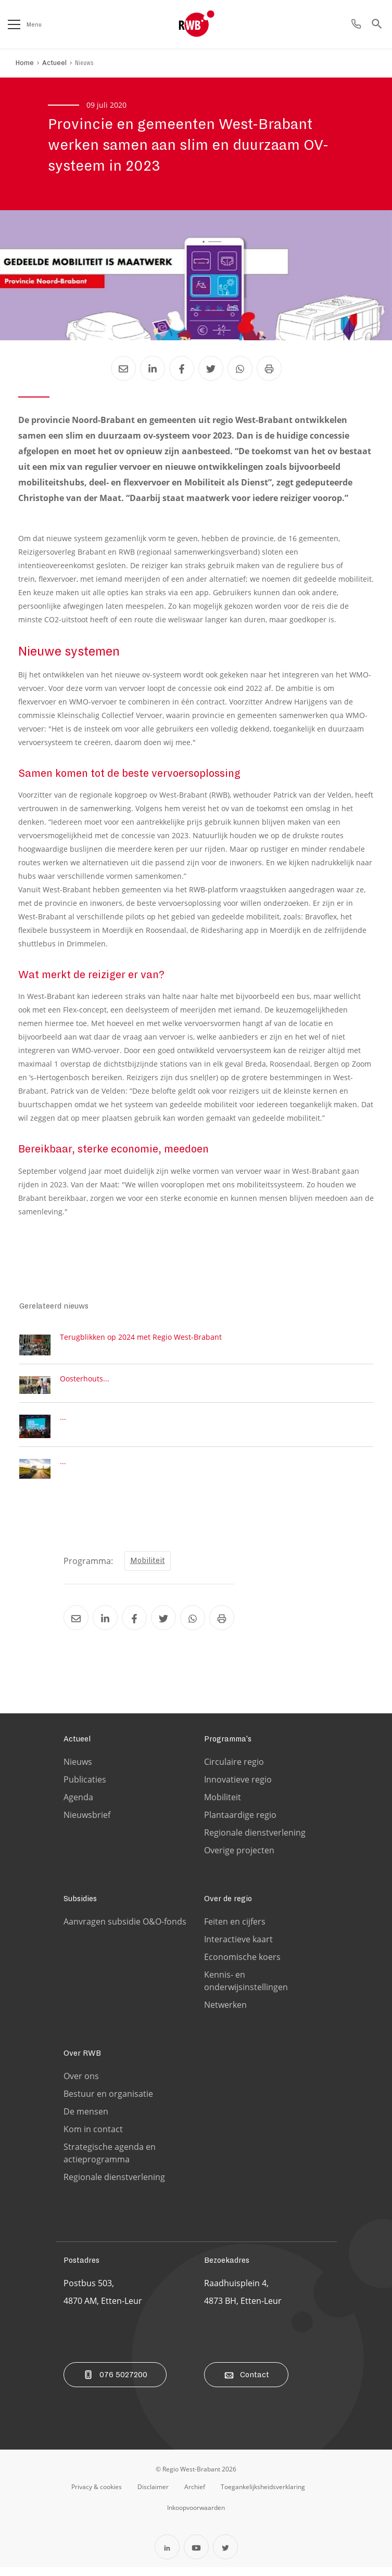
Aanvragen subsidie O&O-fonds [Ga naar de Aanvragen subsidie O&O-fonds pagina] (125, 1930)
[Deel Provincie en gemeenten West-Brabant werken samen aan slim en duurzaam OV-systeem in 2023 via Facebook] (181, 368)
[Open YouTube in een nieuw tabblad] (196, 2555)
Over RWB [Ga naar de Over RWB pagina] (82, 2062)
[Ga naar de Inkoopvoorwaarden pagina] (196, 2516)
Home (25, 63)
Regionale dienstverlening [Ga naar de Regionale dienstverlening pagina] (255, 1841)
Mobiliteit (147, 1569)
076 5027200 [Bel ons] (115, 2383)
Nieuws (84, 63)
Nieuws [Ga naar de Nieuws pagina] (78, 1770)
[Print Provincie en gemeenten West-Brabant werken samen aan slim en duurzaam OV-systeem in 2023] (269, 368)
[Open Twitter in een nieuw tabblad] (225, 2555)
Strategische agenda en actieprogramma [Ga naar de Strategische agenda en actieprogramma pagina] (110, 2162)
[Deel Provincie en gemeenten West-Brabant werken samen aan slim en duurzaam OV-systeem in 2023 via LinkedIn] (152, 368)
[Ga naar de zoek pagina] (377, 24)
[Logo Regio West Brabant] (213, 23)
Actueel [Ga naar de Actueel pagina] (77, 1748)
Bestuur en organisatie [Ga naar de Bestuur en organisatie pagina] (108, 2102)
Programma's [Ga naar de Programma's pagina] (227, 1748)
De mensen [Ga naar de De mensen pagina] (86, 2120)
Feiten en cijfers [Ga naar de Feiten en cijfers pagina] (234, 1930)
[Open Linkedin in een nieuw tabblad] (167, 2555)
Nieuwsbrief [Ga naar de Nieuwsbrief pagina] (87, 1823)
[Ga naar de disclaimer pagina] (153, 2495)
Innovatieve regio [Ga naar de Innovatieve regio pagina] (238, 1788)
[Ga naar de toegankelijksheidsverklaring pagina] (263, 2495)
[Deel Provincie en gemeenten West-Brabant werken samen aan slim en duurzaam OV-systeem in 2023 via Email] (123, 368)
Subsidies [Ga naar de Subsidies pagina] (80, 1907)
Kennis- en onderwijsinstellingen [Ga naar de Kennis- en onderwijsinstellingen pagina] (246, 1990)
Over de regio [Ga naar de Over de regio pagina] (228, 1907)
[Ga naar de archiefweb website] (194, 2495)
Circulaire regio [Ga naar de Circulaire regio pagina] (234, 1770)
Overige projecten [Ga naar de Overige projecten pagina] (239, 1859)
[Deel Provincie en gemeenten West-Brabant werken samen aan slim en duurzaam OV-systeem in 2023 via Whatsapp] (239, 368)
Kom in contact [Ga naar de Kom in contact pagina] (93, 2138)
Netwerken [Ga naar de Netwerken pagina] (225, 2013)
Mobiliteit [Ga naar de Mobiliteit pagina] (222, 1806)
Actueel (54, 63)
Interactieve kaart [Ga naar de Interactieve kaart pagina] (238, 1948)
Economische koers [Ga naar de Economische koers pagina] (242, 1965)
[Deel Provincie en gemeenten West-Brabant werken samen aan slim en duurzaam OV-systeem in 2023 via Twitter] (210, 368)
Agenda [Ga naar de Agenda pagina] (78, 1806)
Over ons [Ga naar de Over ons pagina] (81, 2085)
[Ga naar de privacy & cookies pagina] (96, 2495)
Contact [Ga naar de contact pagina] (246, 2383)
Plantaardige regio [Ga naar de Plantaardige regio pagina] (240, 1823)
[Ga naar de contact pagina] (356, 24)
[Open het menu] (14, 24)
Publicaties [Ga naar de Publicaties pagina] (85, 1788)
